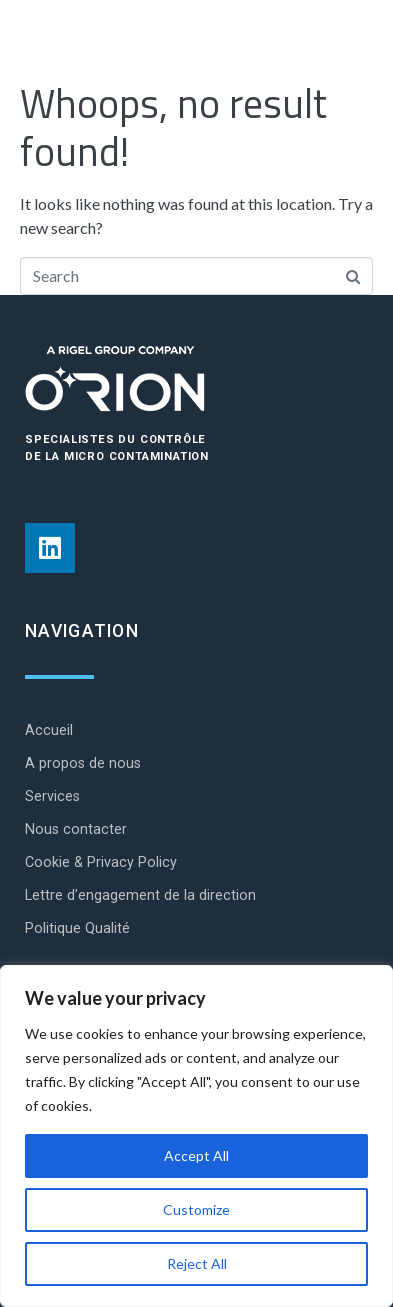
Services (52, 796)
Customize (196, 1209)
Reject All (197, 1263)
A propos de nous (83, 763)
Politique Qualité (77, 928)
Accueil (49, 730)
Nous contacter (76, 829)
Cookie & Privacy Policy (101, 862)
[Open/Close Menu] (350, 40)
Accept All (196, 1155)
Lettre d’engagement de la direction (140, 895)
